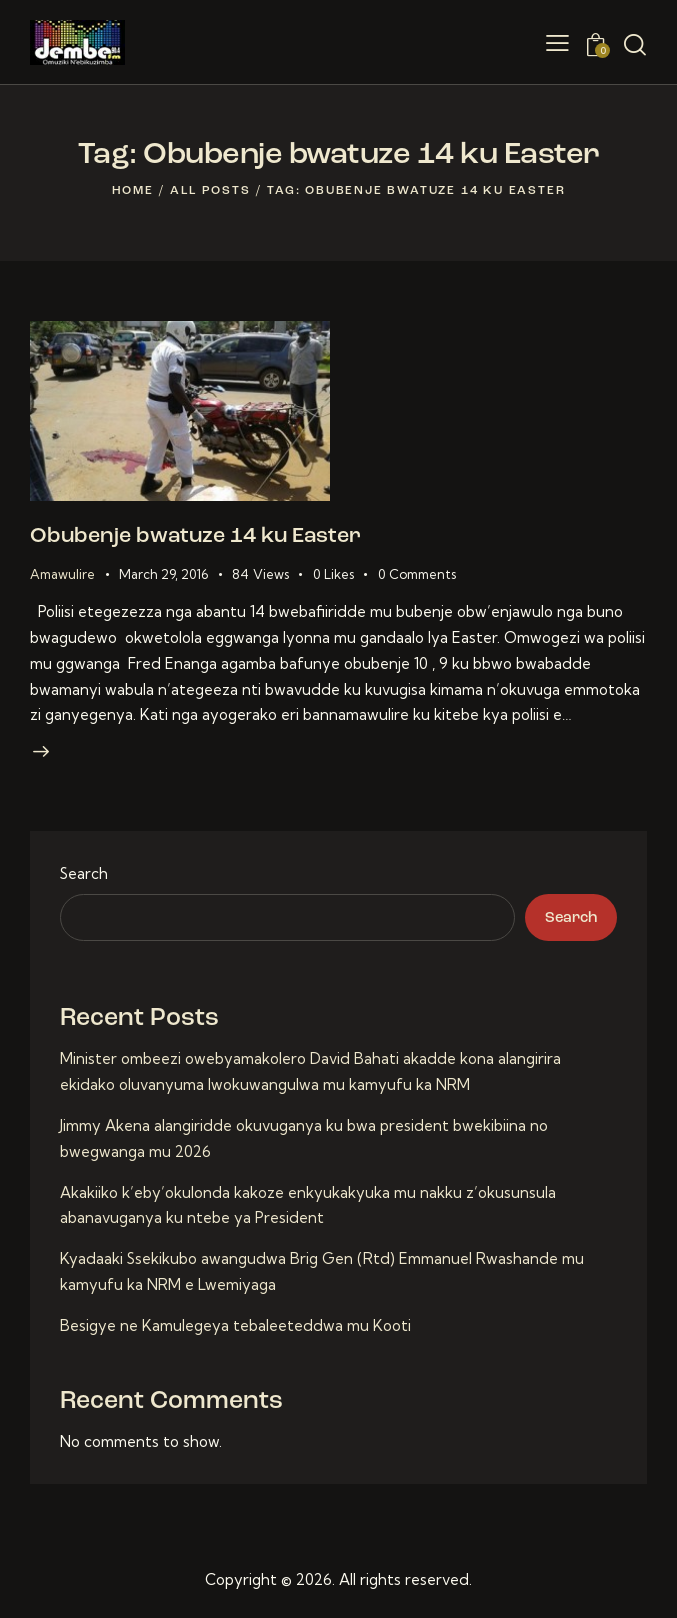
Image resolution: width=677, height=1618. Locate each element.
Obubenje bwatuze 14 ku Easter (198, 537)
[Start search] (635, 45)
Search (84, 875)
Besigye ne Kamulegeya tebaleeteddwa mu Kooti (235, 1327)
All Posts (210, 191)
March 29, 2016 (163, 575)
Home (133, 191)
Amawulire (62, 575)
